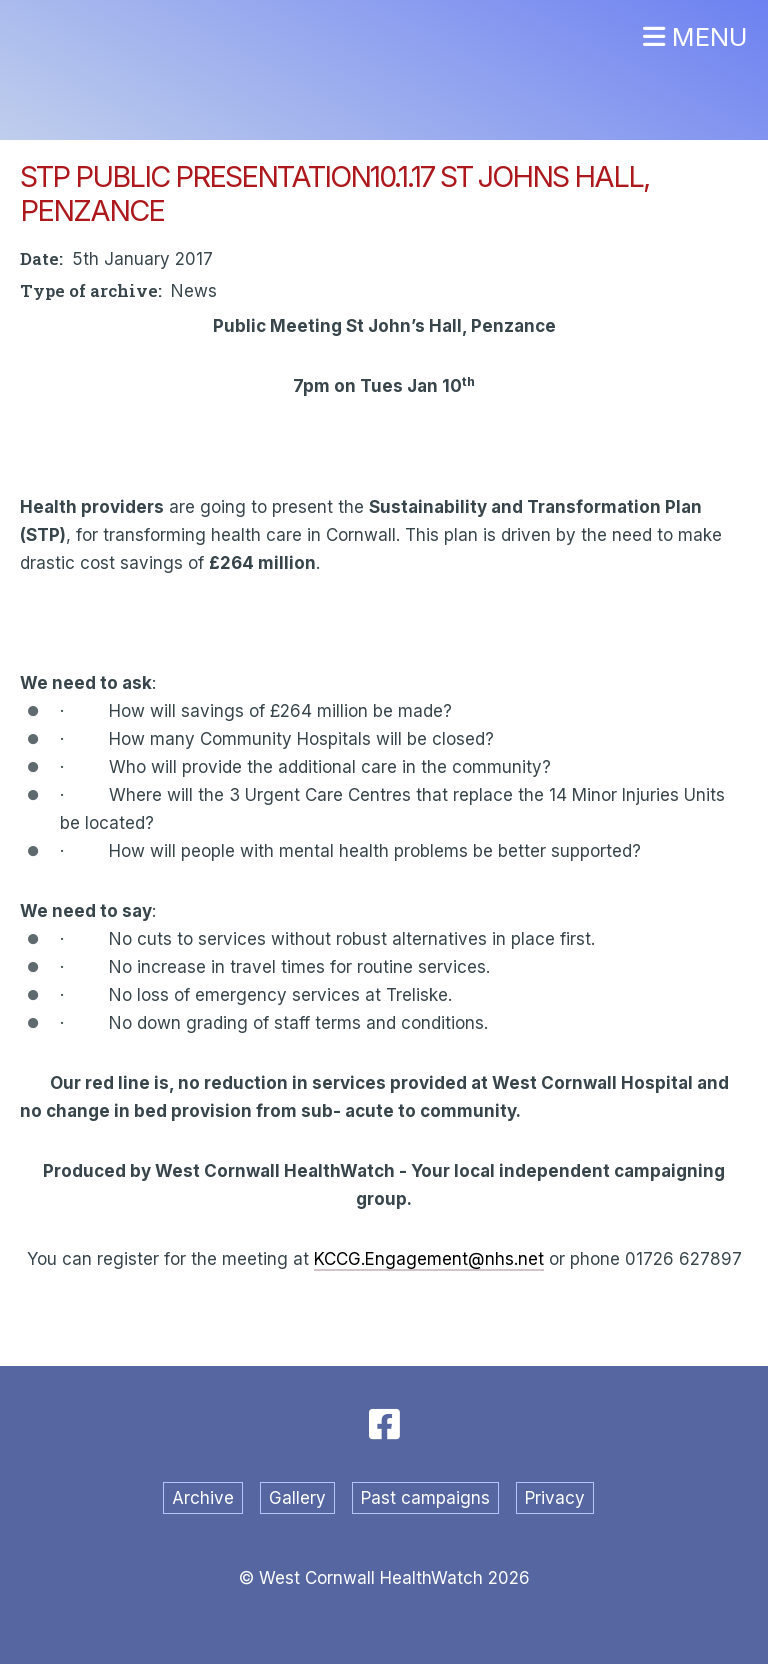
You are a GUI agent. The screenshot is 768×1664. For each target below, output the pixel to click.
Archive (203, 1498)
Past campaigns (425, 1498)
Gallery (297, 1498)
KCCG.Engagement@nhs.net (429, 1259)
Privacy (555, 1498)
